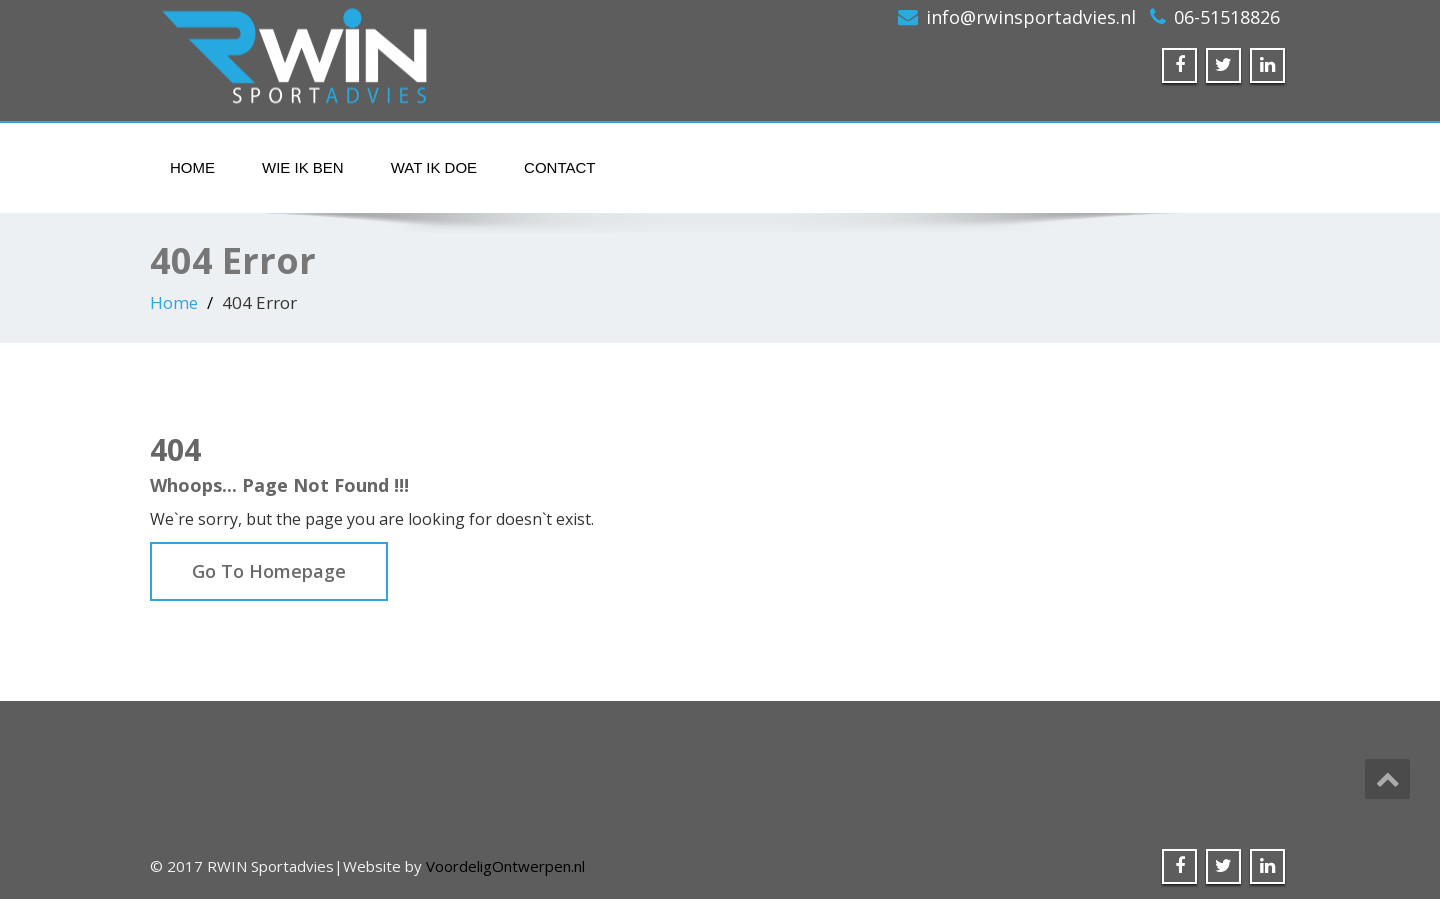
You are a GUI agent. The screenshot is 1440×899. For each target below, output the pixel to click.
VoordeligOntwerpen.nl (505, 866)
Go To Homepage (269, 571)
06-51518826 (1227, 17)
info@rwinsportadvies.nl (1031, 17)
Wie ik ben (303, 167)
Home (192, 167)
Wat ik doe (434, 167)
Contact (559, 167)
